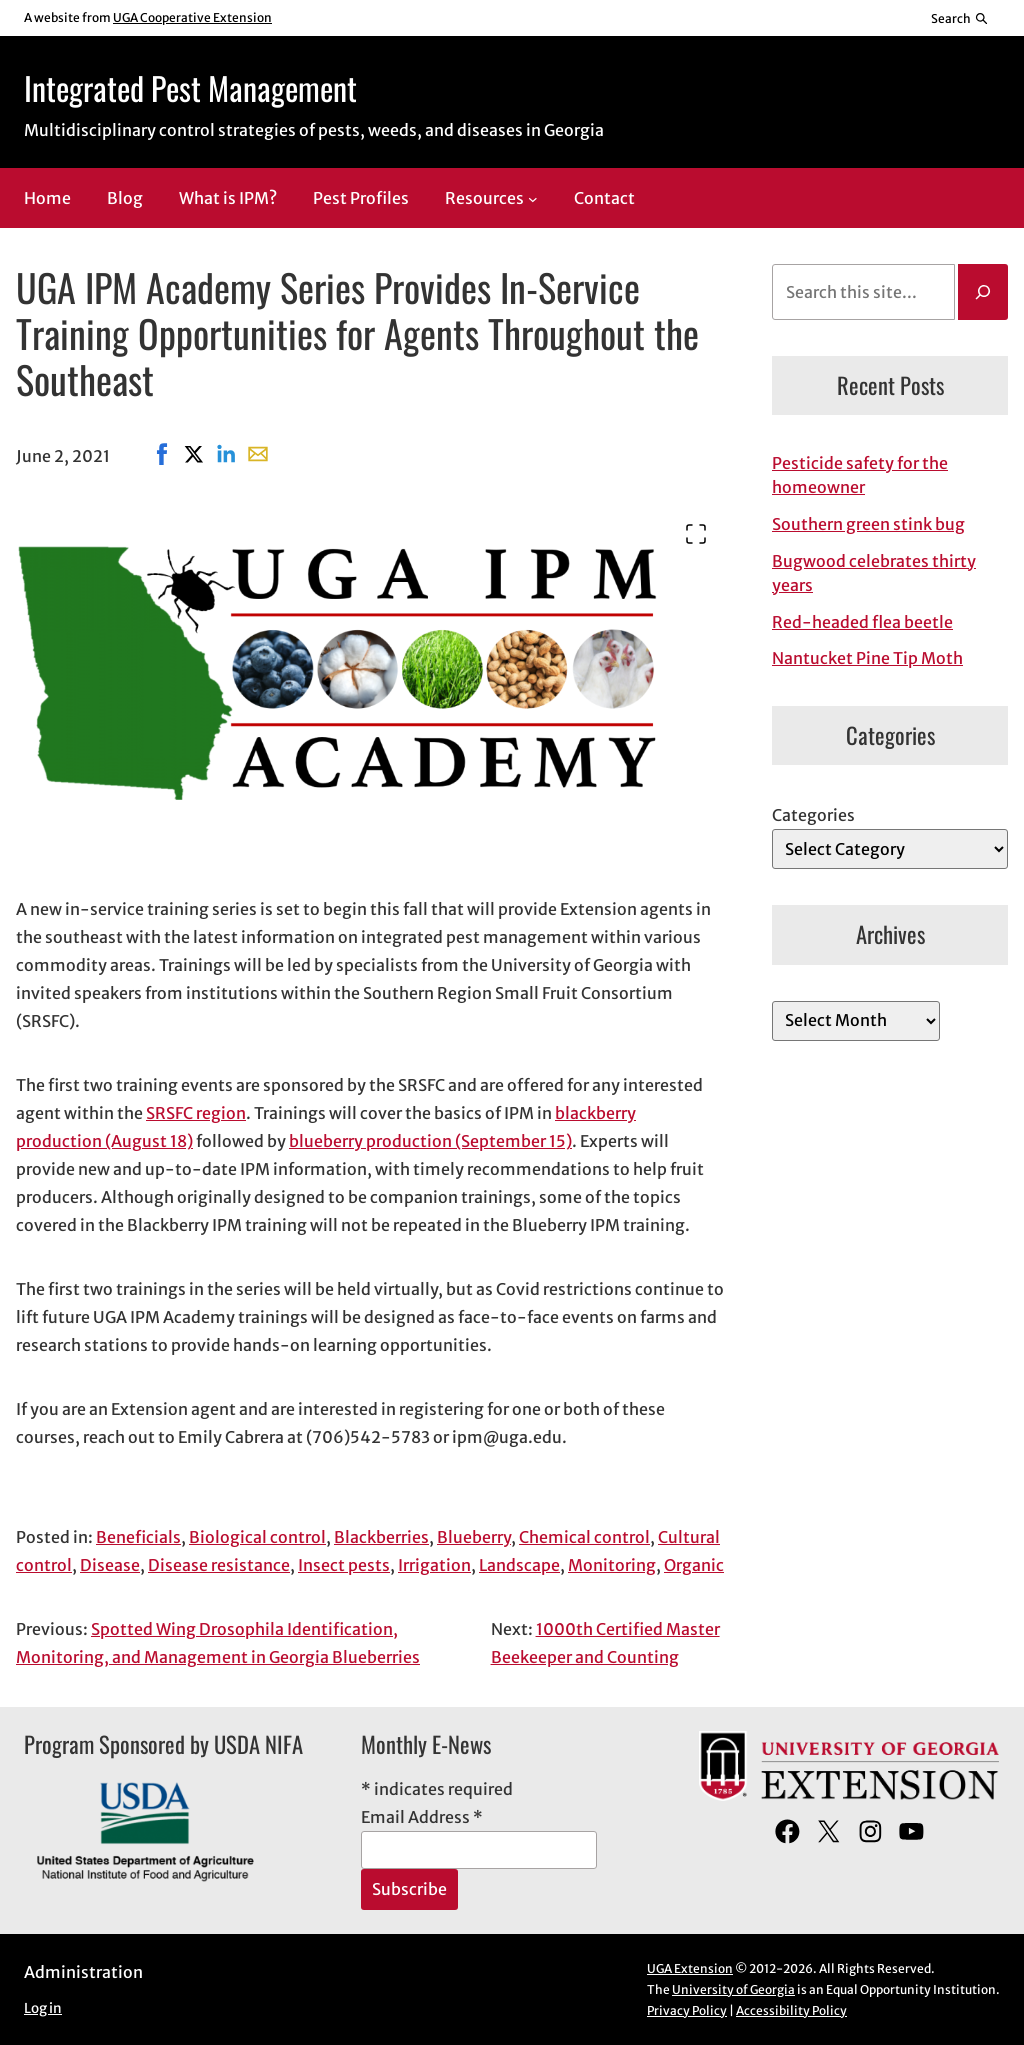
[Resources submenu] (533, 199)
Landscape (519, 1565)
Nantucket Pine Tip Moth (867, 658)
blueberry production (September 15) (430, 1141)
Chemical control (584, 1537)
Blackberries (381, 1537)
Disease (110, 1565)
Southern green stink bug (868, 524)
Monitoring (612, 1565)
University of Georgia (733, 1989)
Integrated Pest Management (190, 87)
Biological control (257, 1537)
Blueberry (474, 1537)
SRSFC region (196, 1113)
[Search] (983, 292)
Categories (813, 815)
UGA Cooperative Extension (192, 17)
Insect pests (344, 1565)
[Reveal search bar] (960, 18)
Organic (694, 1565)
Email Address (422, 1817)
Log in (43, 2008)
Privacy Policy (687, 2010)
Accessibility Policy (791, 2010)
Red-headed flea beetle (862, 622)
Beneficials (138, 1537)
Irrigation (434, 1565)
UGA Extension (690, 1968)
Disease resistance (219, 1565)
